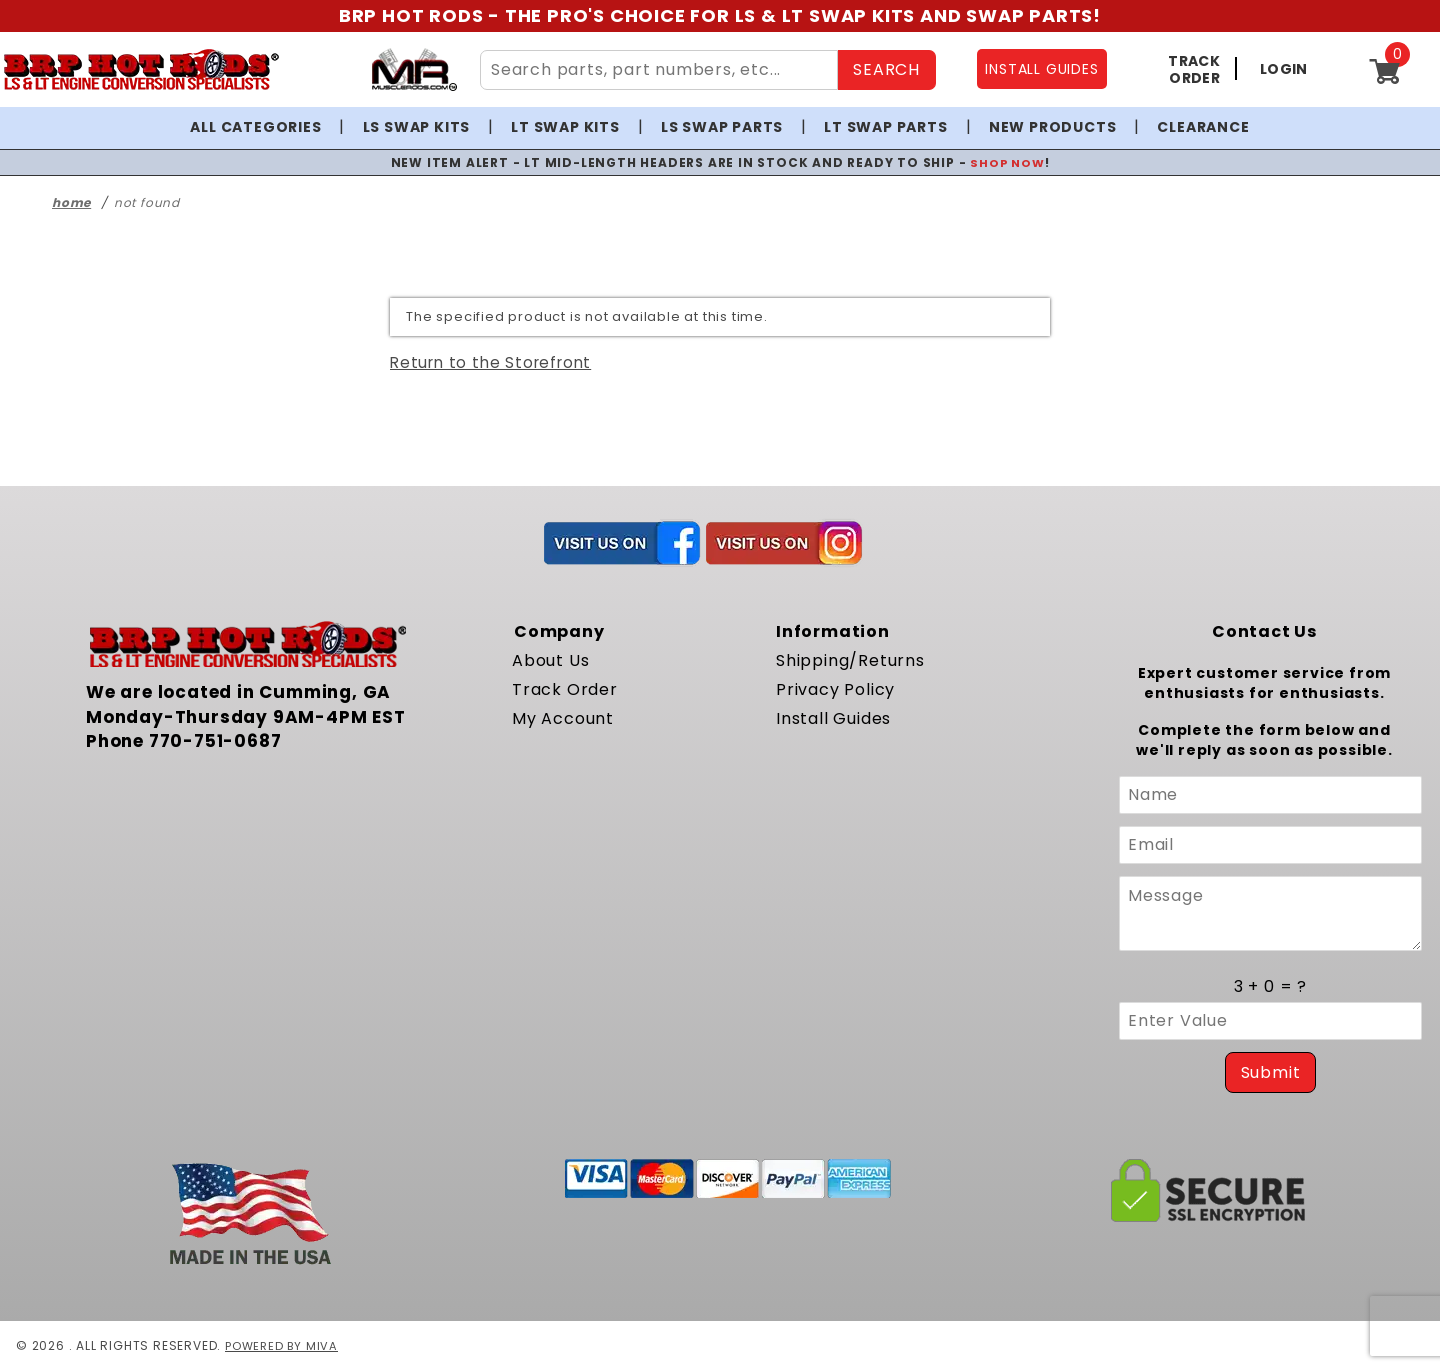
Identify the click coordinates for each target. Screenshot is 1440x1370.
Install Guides (833, 718)
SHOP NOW (1007, 162)
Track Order (565, 689)
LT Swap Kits (565, 127)
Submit (1271, 1072)
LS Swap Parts (722, 127)
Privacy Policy (835, 689)
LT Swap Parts (885, 127)
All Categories (255, 127)
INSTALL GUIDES (1041, 69)
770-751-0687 (215, 741)
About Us (550, 660)
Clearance (1203, 127)
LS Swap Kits (417, 127)
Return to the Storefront (490, 362)
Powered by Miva (283, 1345)
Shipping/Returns (850, 660)
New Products (1053, 127)
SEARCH (886, 69)
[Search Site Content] (659, 70)
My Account (563, 718)
